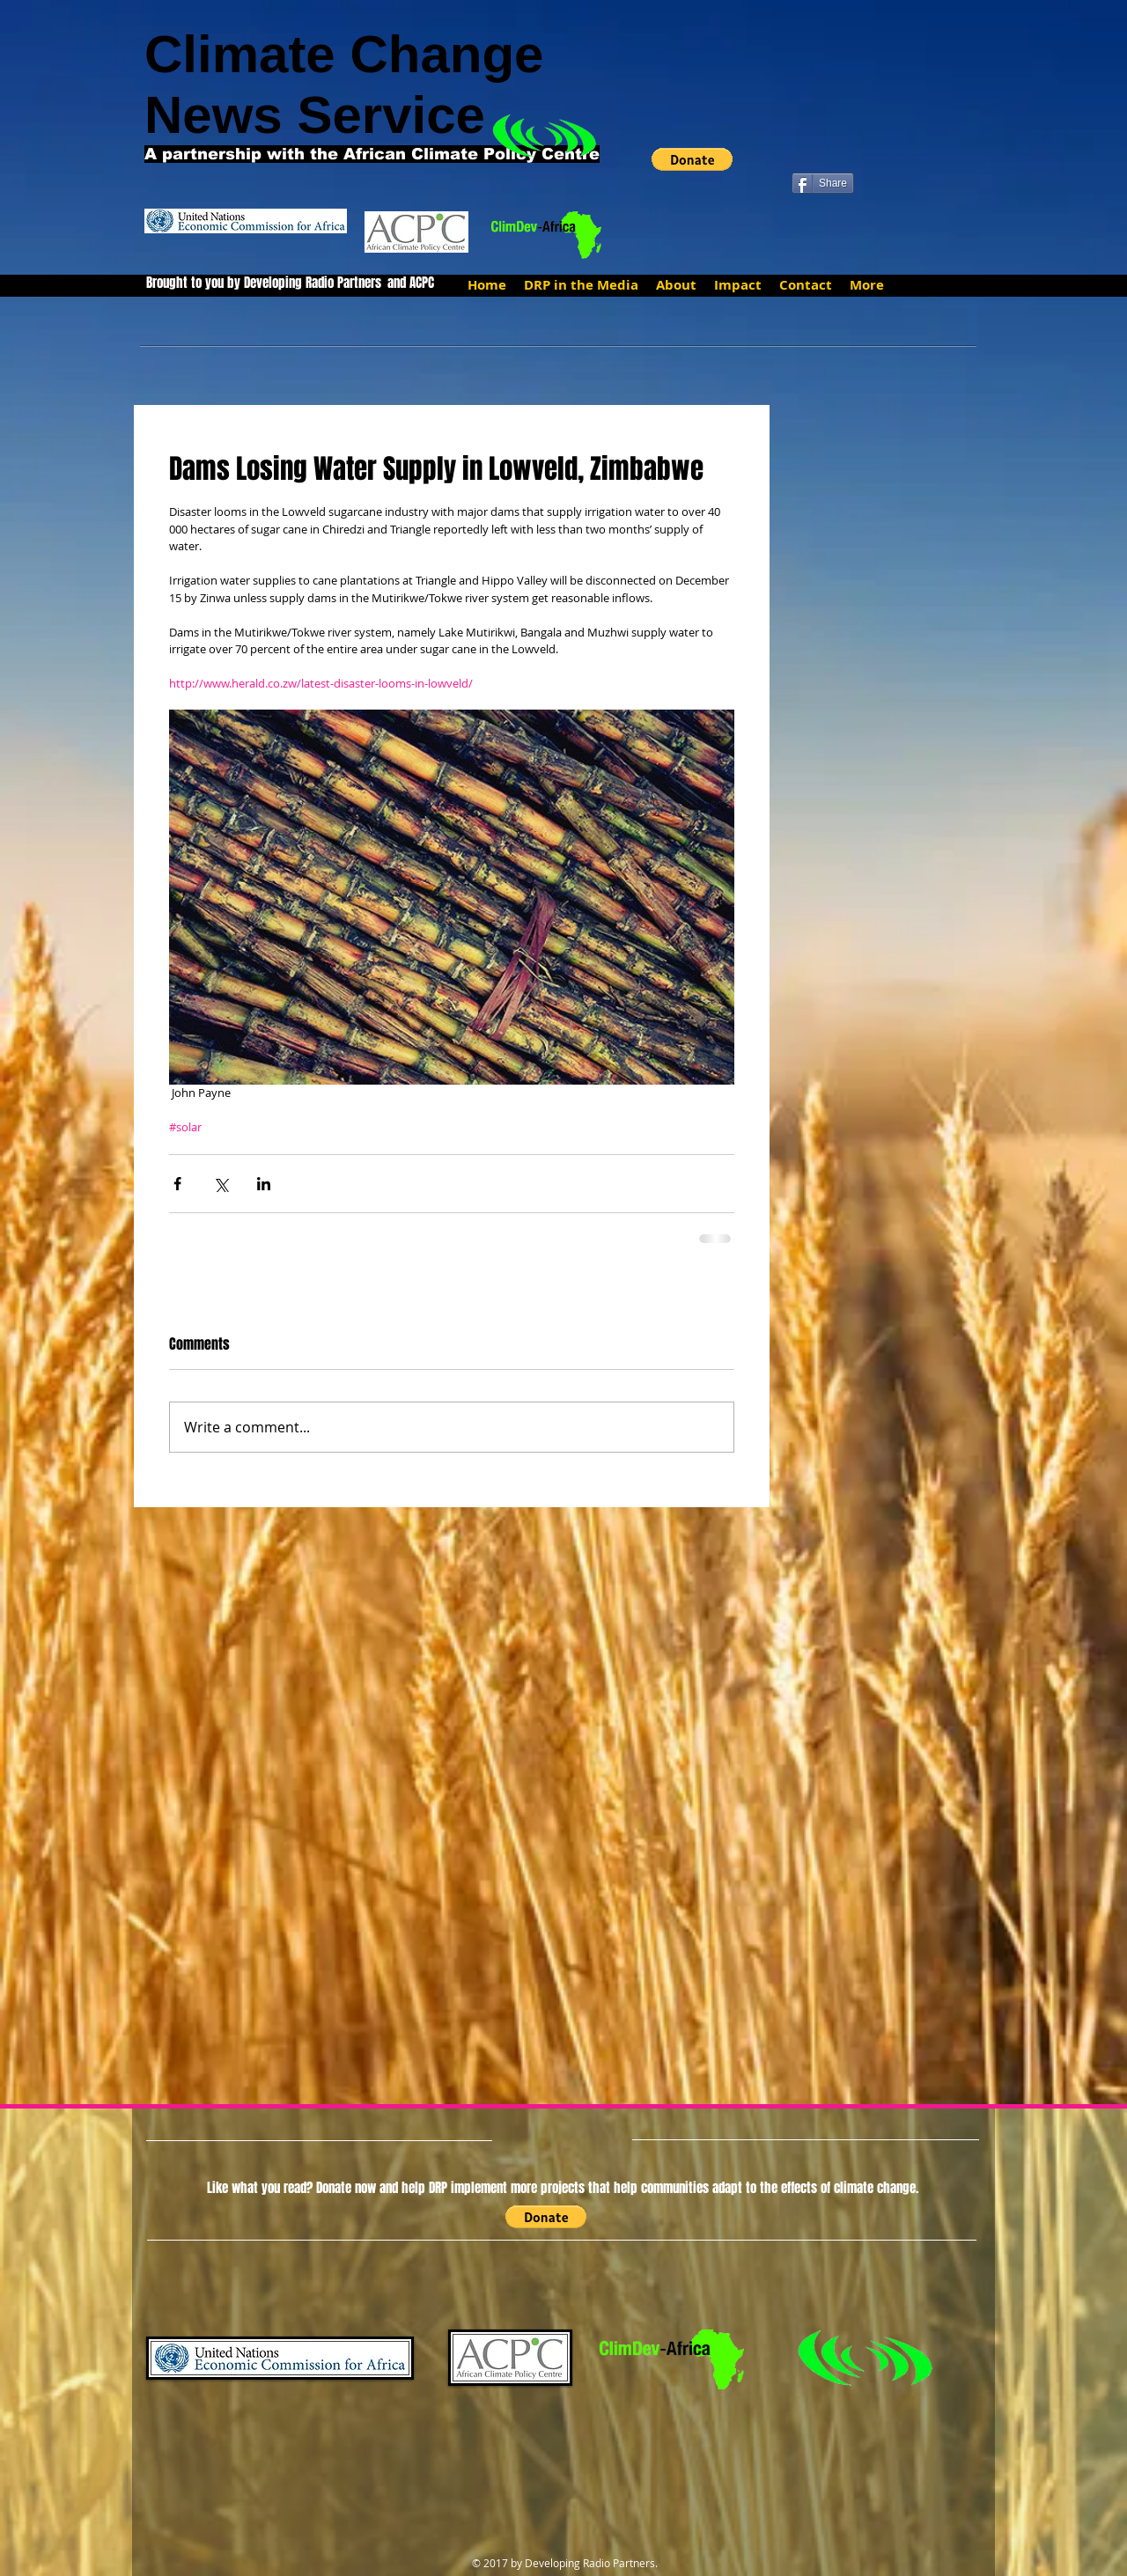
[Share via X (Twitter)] (220, 1183)
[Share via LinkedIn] (263, 1183)
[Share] (823, 183)
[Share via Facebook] (177, 1183)
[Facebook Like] (825, 154)
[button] (692, 159)
